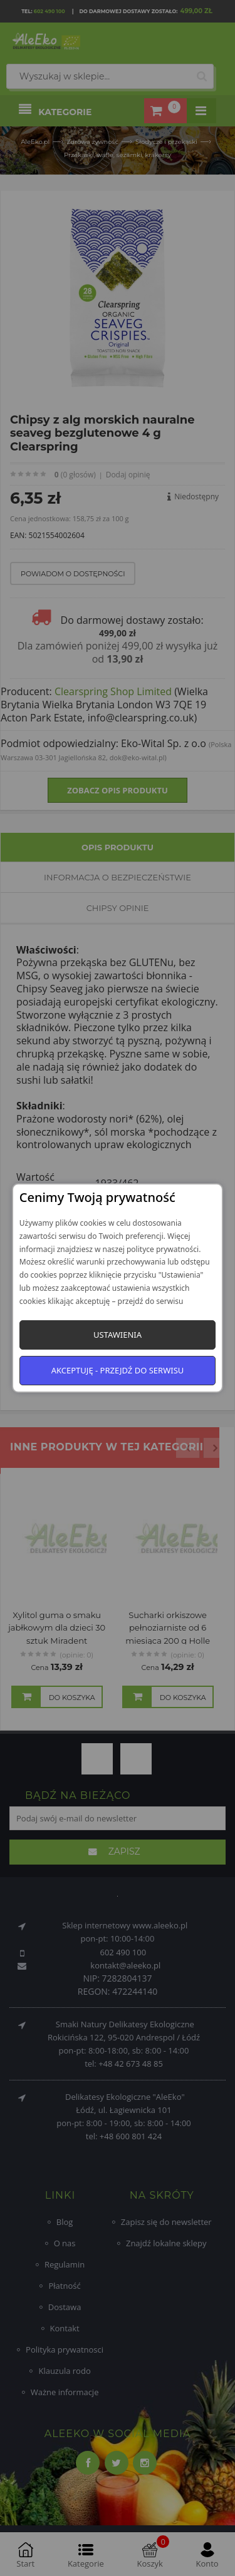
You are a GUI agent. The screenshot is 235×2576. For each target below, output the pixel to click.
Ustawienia (117, 1334)
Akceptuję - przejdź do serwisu (117, 1370)
